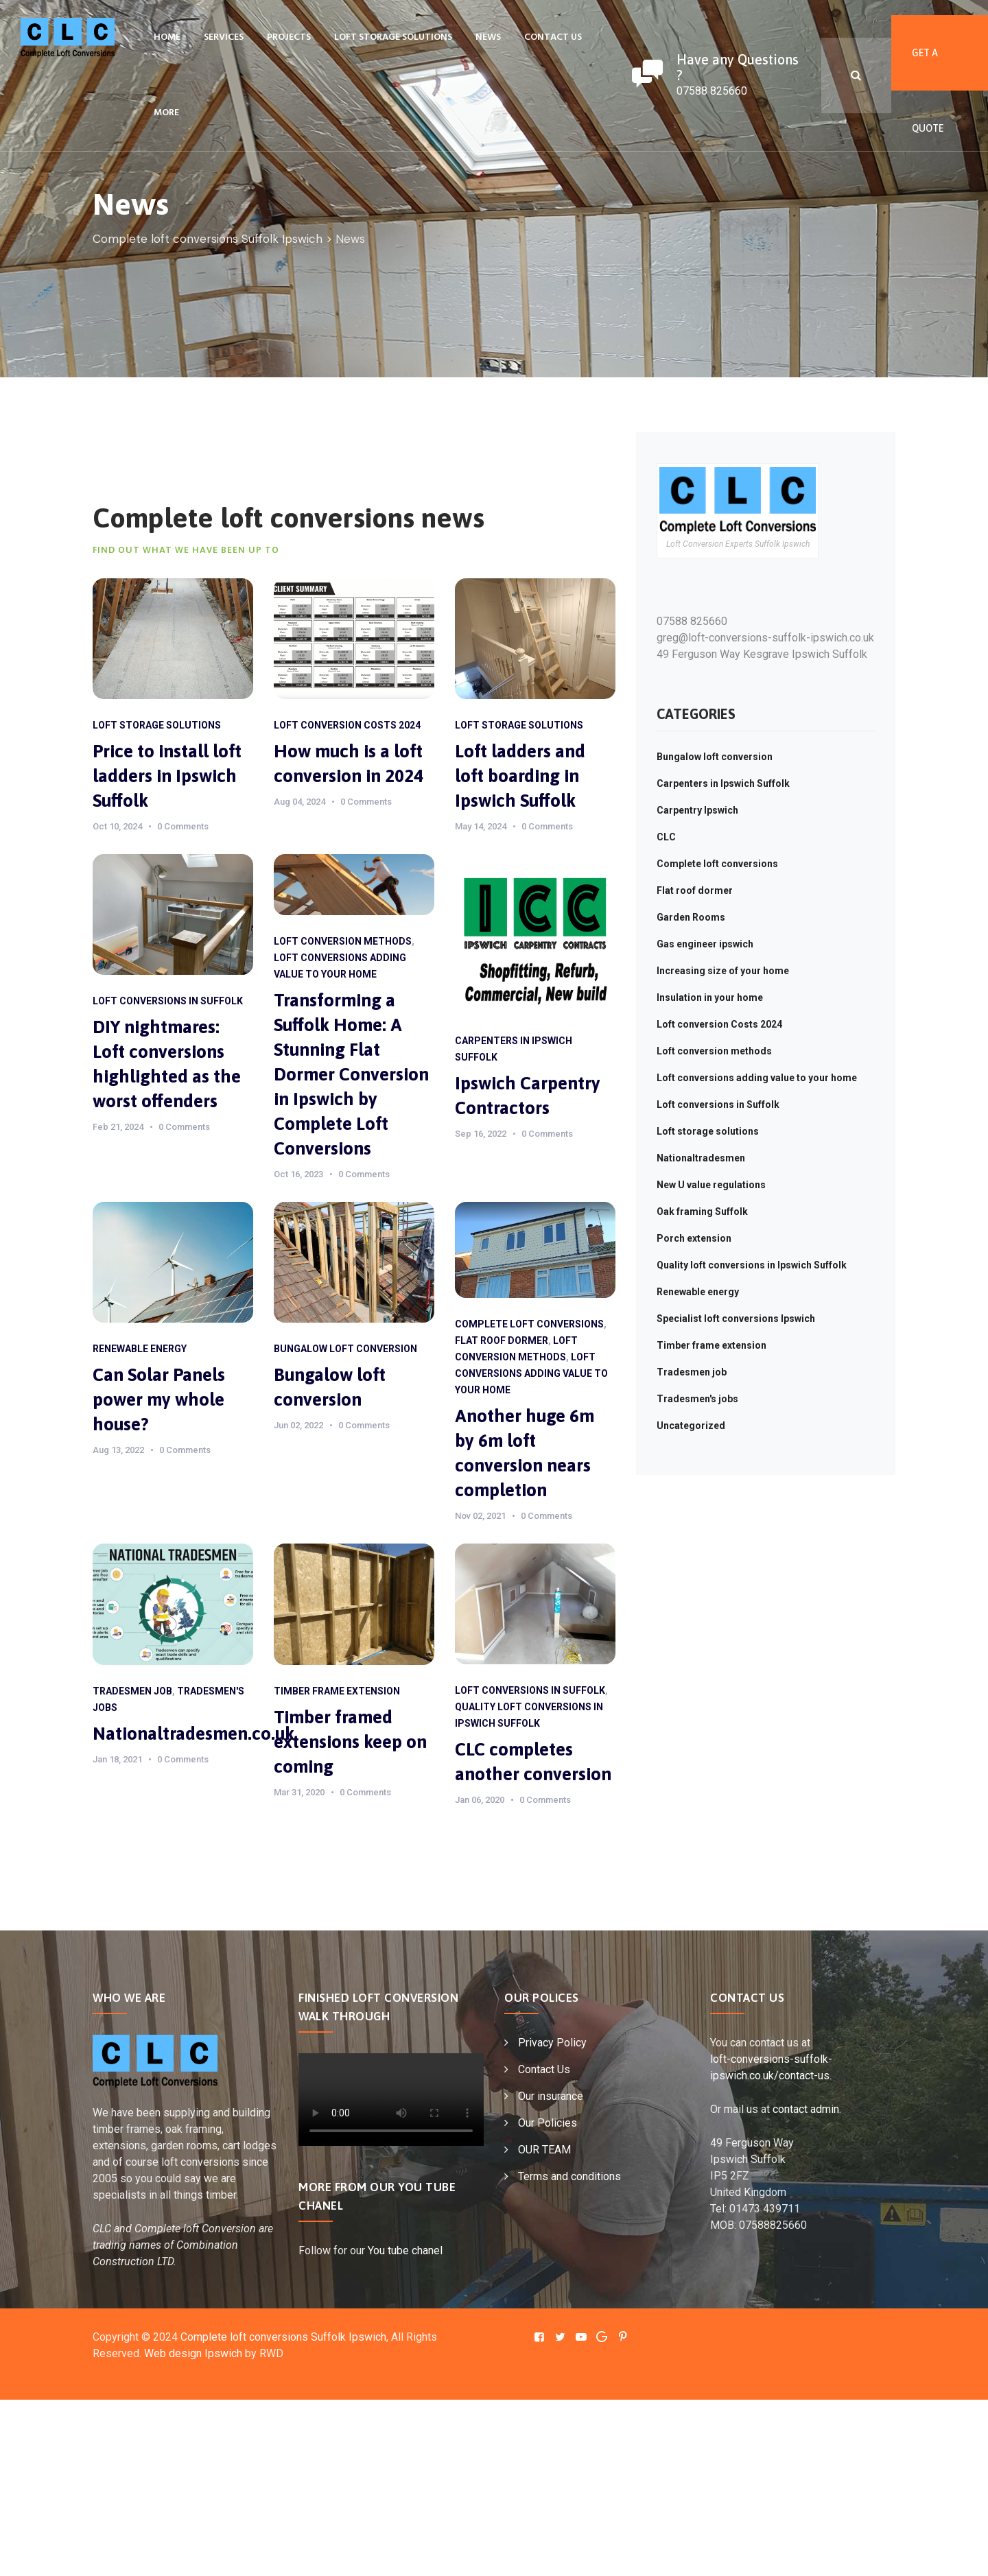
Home (167, 37)
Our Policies (547, 2122)
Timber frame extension (337, 1691)
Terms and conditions (569, 2176)
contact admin (806, 2109)
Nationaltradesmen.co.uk (193, 1733)
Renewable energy (140, 1348)
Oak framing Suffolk (702, 1211)
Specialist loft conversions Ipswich (736, 1318)
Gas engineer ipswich (705, 943)
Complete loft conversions (529, 1324)
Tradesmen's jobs (697, 1398)
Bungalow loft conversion (345, 1348)
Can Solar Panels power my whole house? (159, 1399)
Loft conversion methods (343, 941)
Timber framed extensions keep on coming (350, 1742)
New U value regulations (711, 1184)
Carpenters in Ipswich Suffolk (723, 783)
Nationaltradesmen (701, 1158)
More (166, 113)
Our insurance (550, 2096)
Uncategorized (691, 1425)
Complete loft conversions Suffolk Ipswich (283, 2336)
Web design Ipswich (193, 2353)
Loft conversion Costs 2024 (347, 725)
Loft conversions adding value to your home (531, 1373)
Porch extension (694, 1238)
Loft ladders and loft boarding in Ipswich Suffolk (520, 776)
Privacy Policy (552, 2042)
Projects (289, 37)
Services (224, 37)
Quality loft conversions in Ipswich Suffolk (752, 1265)
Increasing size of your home (723, 970)
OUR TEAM (544, 2149)
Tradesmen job (132, 1691)
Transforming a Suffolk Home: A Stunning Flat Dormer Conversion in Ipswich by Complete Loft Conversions (351, 1074)
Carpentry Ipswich (697, 810)
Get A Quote (927, 69)
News (488, 37)
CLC (666, 836)
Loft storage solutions (393, 37)
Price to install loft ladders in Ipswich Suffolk (167, 776)
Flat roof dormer (501, 1340)
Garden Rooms (691, 917)
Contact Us (553, 37)
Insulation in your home (710, 997)
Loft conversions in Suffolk (168, 1000)
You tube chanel (405, 2250)
